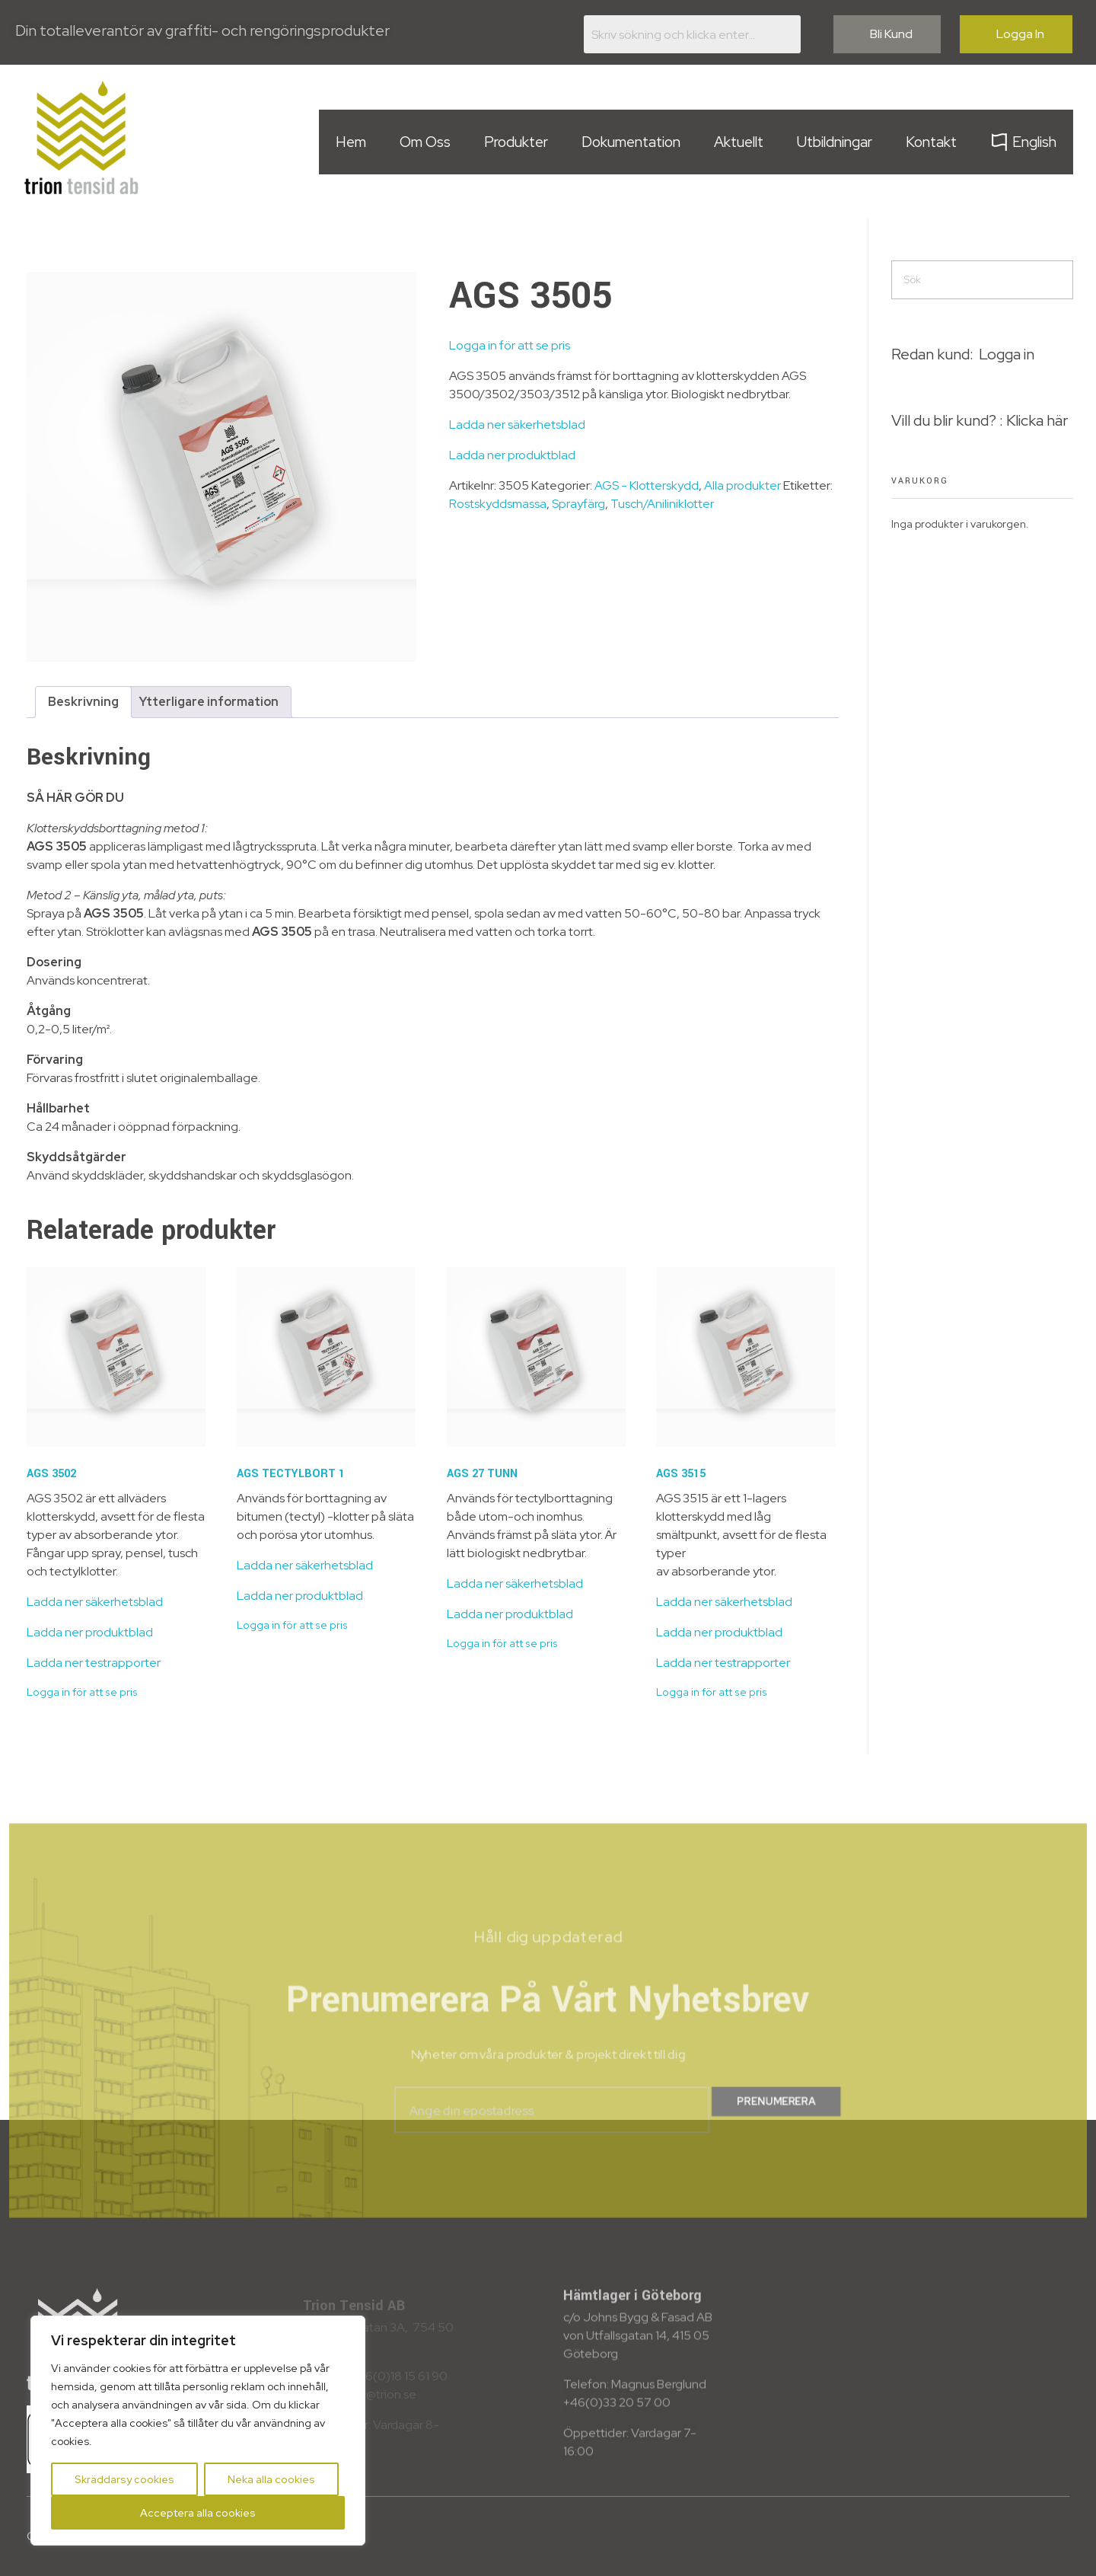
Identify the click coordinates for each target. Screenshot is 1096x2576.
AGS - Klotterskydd (646, 485)
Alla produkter (742, 485)
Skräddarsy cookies (124, 2479)
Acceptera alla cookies (198, 2513)
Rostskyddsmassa (497, 504)
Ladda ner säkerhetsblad (517, 425)
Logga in (1006, 354)
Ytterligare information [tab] (209, 702)
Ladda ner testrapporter (94, 1663)
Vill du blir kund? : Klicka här (979, 420)
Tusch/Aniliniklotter (662, 504)
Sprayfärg (578, 504)
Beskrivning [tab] (83, 702)
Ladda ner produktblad (512, 455)
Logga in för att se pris (509, 345)
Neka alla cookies (271, 2479)
